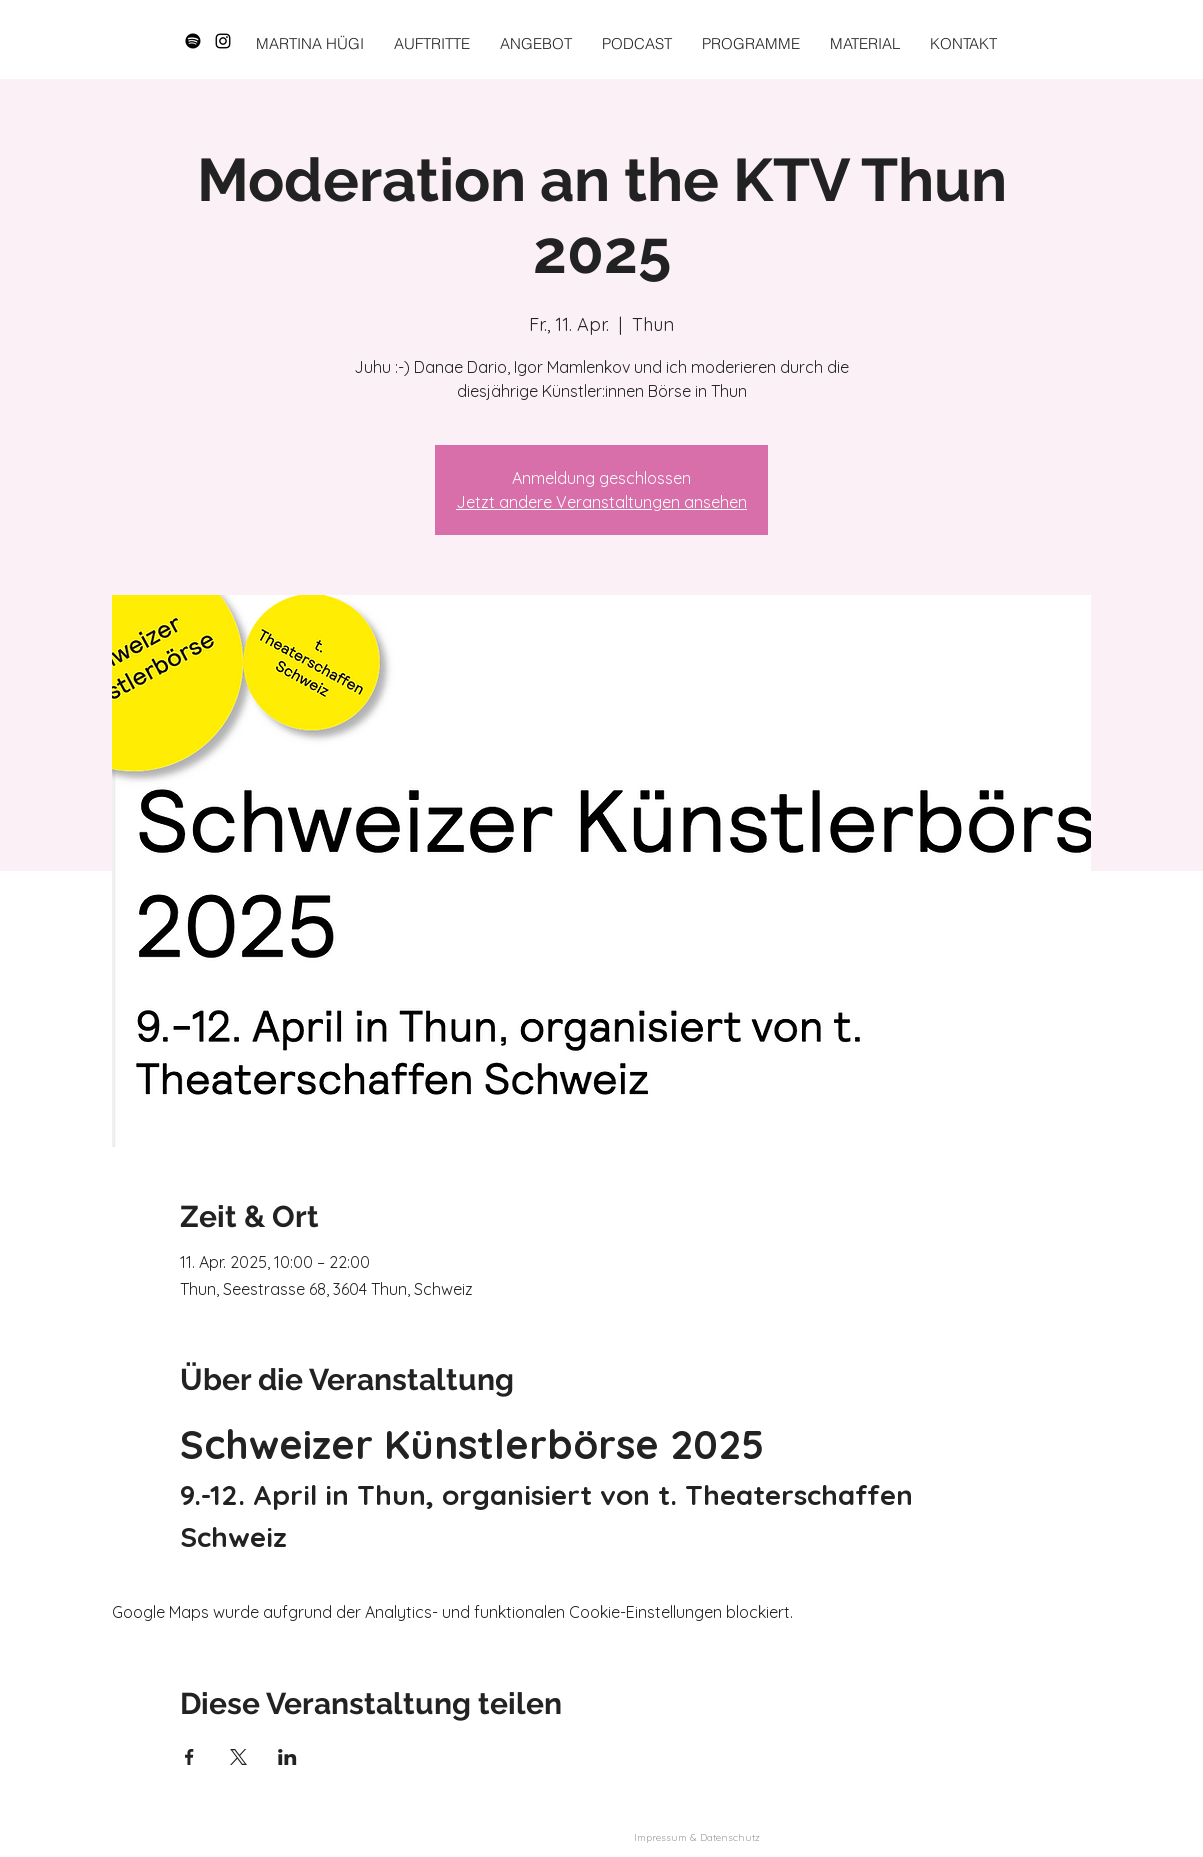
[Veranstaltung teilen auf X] (238, 1757)
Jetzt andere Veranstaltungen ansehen (601, 502)
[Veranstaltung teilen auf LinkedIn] (287, 1757)
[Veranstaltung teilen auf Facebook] (189, 1757)
